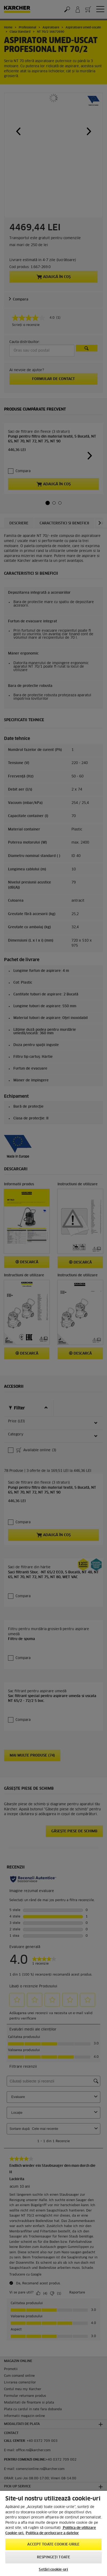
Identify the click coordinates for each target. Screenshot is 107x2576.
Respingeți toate (53, 2557)
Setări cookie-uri (53, 2569)
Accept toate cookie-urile (53, 2544)
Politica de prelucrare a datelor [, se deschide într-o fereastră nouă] (52, 2533)
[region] (53, 2533)
